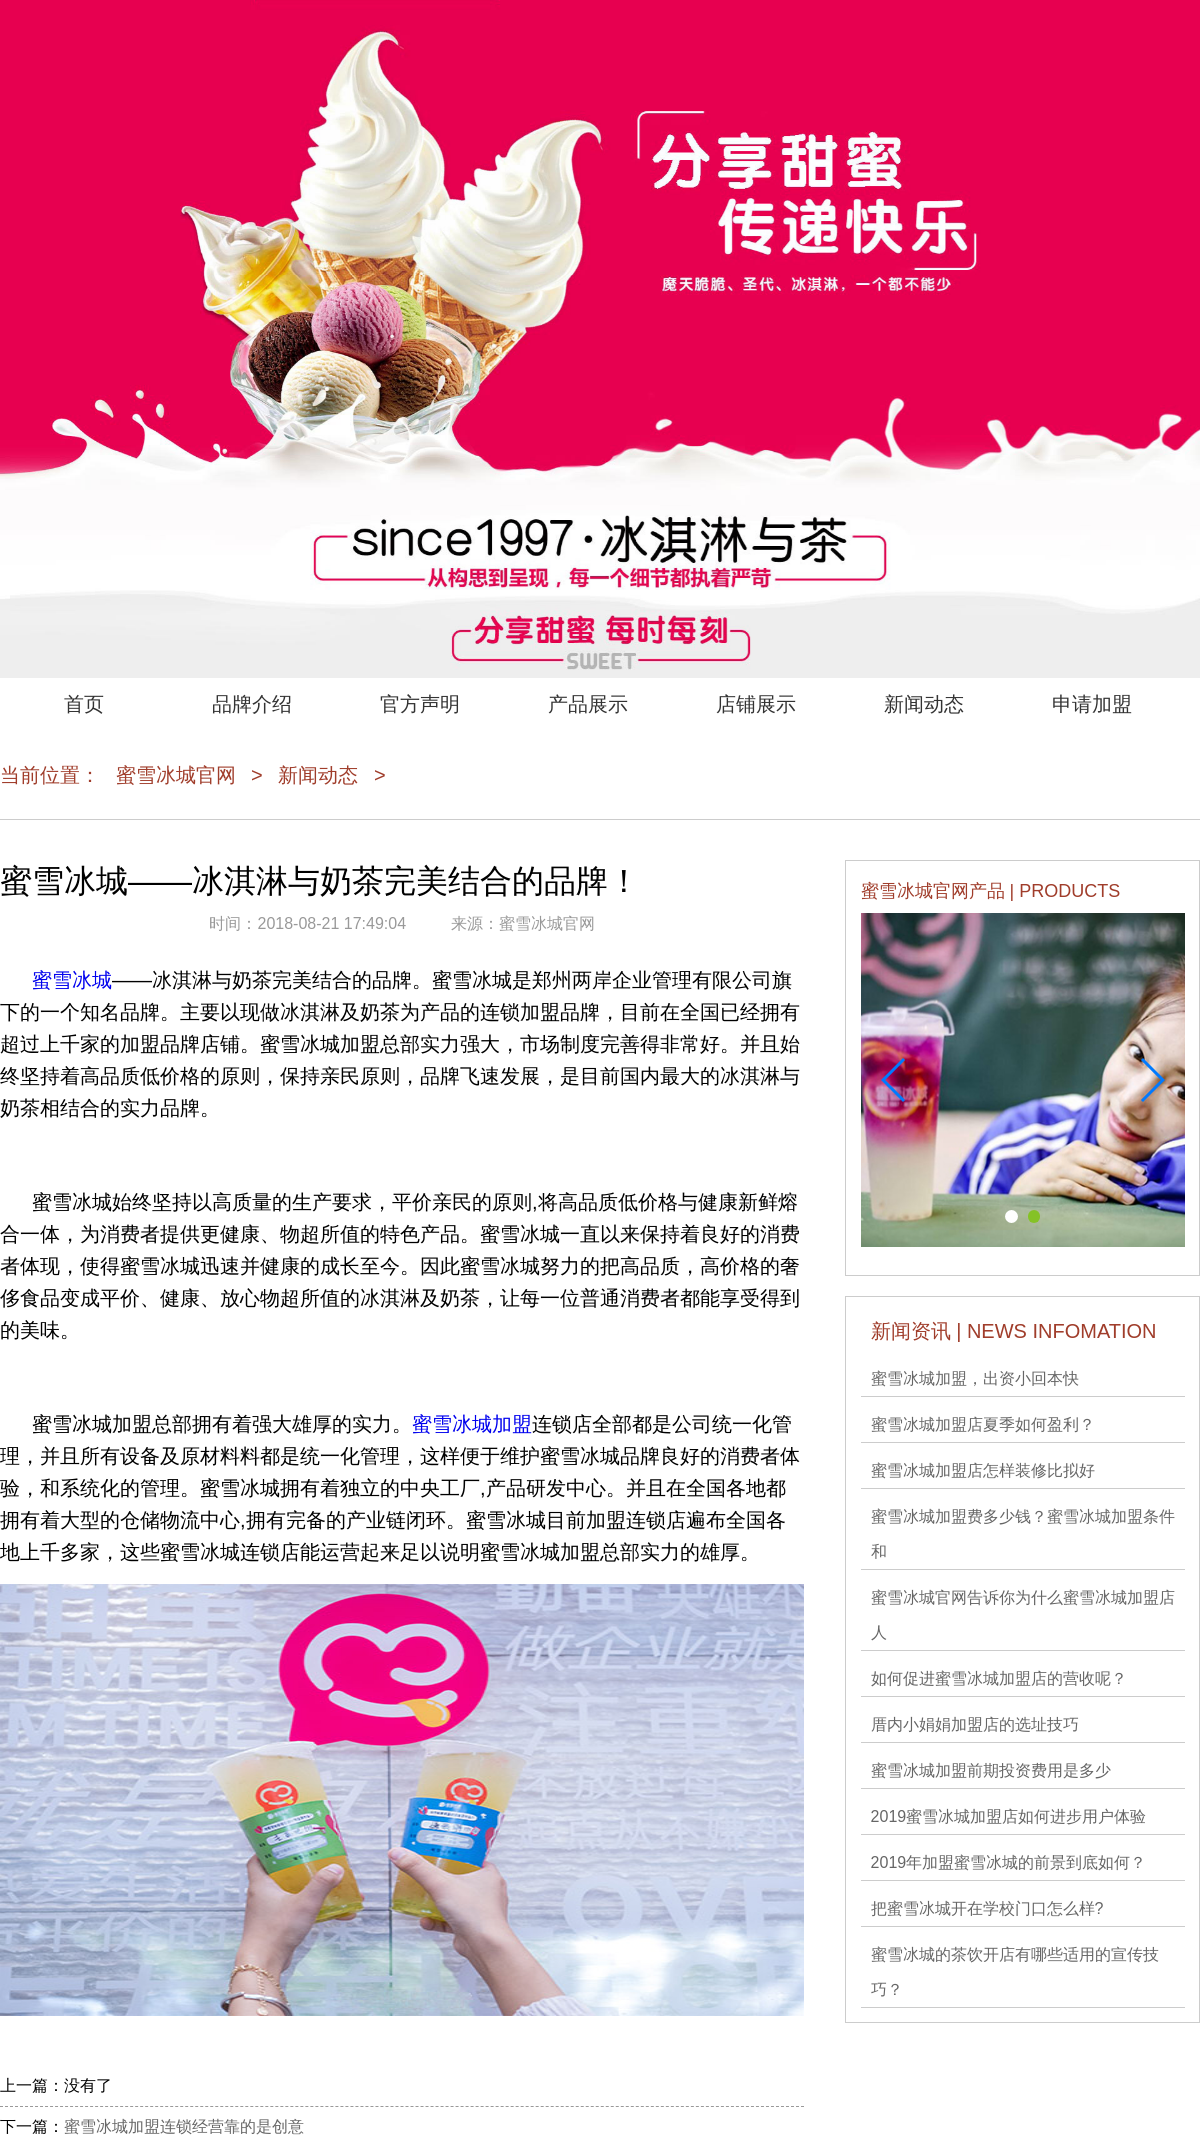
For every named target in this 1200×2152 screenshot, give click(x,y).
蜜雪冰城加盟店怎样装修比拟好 (983, 1470)
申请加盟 (1092, 704)
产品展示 (588, 704)
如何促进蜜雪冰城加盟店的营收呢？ (999, 1678)
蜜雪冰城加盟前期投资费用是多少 (991, 1770)
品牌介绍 (252, 704)
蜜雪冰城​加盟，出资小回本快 (975, 1378)
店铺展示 (756, 704)
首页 (84, 704)
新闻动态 (924, 704)
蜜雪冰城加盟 (472, 1424)
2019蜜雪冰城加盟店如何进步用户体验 (1009, 1816)
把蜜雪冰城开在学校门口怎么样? (987, 1908)
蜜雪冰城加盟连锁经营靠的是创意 (184, 2126)
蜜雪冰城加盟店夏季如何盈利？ (983, 1424)
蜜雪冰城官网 (176, 775)
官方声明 (420, 704)
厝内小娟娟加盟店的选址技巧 (975, 1724)
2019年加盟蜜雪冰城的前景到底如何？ (1009, 1862)
